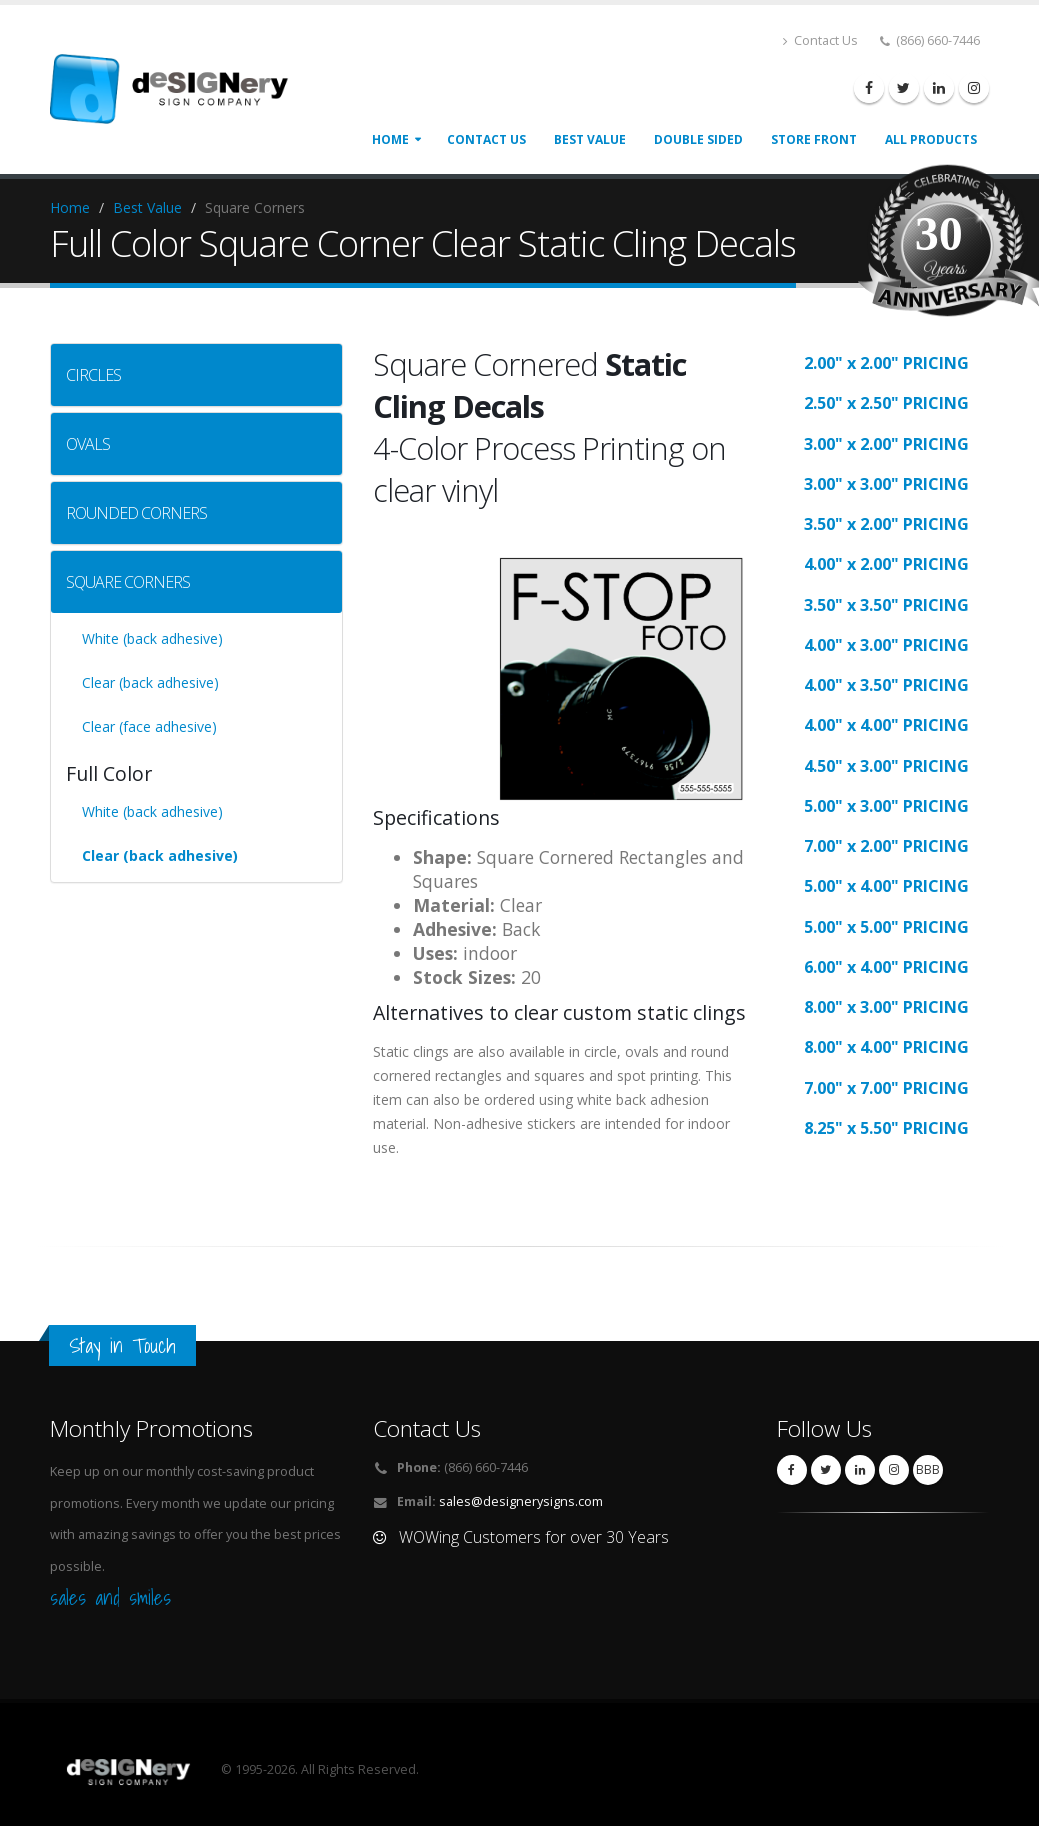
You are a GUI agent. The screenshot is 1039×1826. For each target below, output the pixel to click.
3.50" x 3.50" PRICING (886, 605)
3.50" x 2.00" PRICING (886, 524)
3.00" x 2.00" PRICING (886, 444)
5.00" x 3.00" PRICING (886, 806)
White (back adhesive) (152, 638)
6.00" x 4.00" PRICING (886, 967)
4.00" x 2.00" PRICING (886, 564)
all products (931, 139)
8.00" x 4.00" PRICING (886, 1047)
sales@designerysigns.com (521, 1501)
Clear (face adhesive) (149, 726)
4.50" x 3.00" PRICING (886, 766)
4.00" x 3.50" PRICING (886, 685)
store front (814, 139)
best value (590, 139)
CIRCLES (93, 375)
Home (390, 139)
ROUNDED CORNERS (136, 513)
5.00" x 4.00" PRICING (886, 886)
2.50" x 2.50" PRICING (886, 403)
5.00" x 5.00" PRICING (886, 927)
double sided (698, 139)
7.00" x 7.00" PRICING (886, 1088)
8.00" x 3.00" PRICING (886, 1007)
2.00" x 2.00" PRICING (886, 363)
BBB (928, 1469)
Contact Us (820, 40)
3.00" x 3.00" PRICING (886, 484)
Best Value (147, 207)
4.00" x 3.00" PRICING (886, 645)
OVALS (88, 444)
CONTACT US (486, 139)
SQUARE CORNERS (128, 582)
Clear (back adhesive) (150, 682)
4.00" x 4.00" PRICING (886, 725)
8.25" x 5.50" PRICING (886, 1128)
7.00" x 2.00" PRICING (886, 846)
